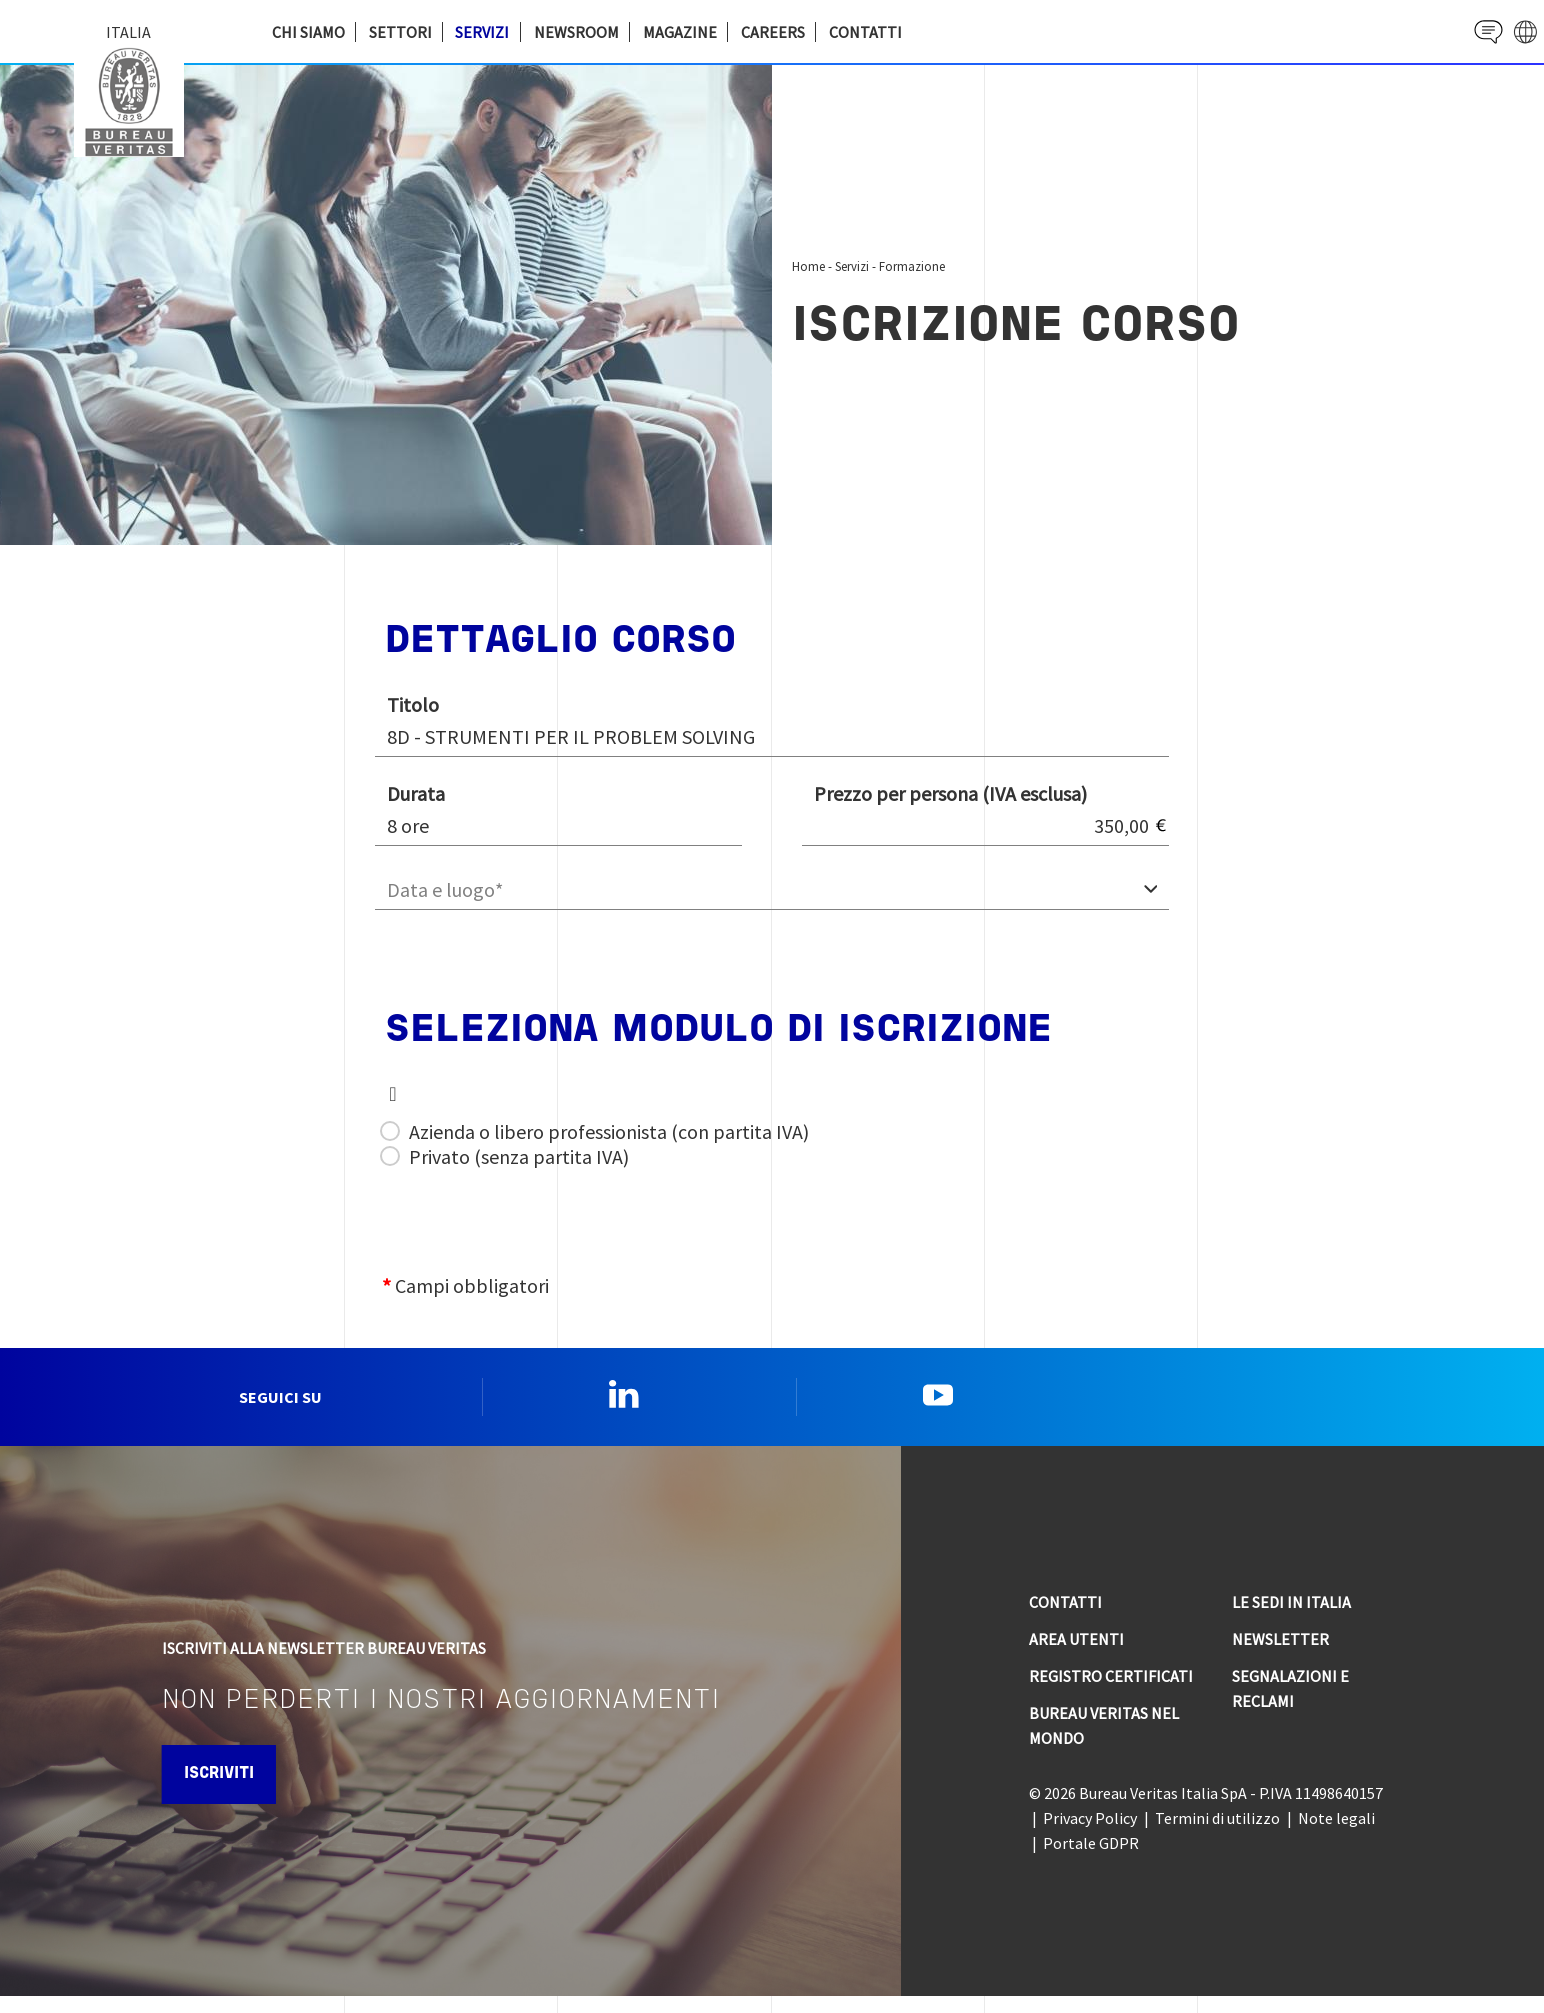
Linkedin (624, 1403)
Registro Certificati (1111, 1693)
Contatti (865, 32)
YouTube (938, 1403)
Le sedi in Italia (1291, 1619)
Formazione (912, 266)
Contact (1470, 31)
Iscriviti (240, 1790)
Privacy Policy (1090, 1835)
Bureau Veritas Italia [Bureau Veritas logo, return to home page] (134, 100)
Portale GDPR (1091, 1860)
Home (808, 266)
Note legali (1336, 1835)
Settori (400, 32)
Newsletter (1280, 1656)
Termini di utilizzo (1217, 1835)
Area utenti (1076, 1656)
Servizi (482, 32)
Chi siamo (308, 32)
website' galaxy (1519, 31)
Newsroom (576, 32)
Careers (773, 32)
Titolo (413, 704)
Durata (416, 793)
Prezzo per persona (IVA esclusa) (950, 793)
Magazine (680, 32)
